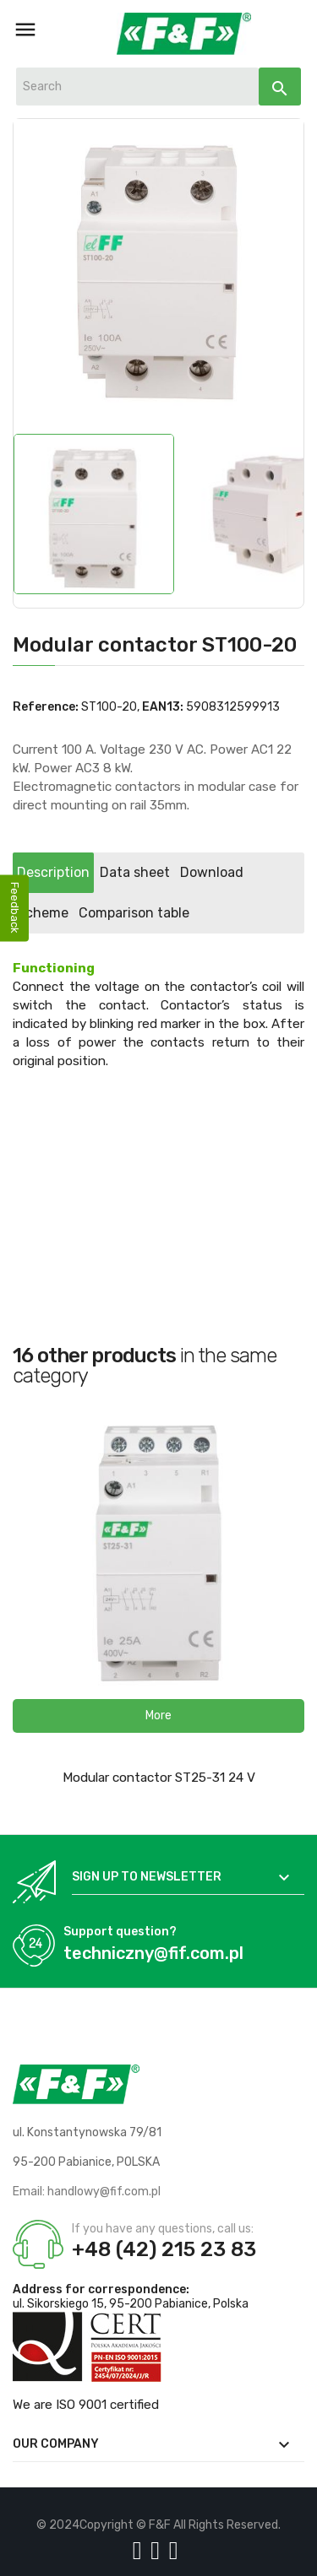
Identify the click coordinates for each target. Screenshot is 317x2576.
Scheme (42, 913)
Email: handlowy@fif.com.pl (87, 2191)
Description (53, 872)
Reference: (46, 707)
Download (211, 872)
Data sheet (135, 872)
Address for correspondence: (101, 2289)
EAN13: (162, 707)
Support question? (120, 1931)
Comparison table (134, 913)
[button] (158, 1716)
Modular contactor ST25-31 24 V (159, 1777)
